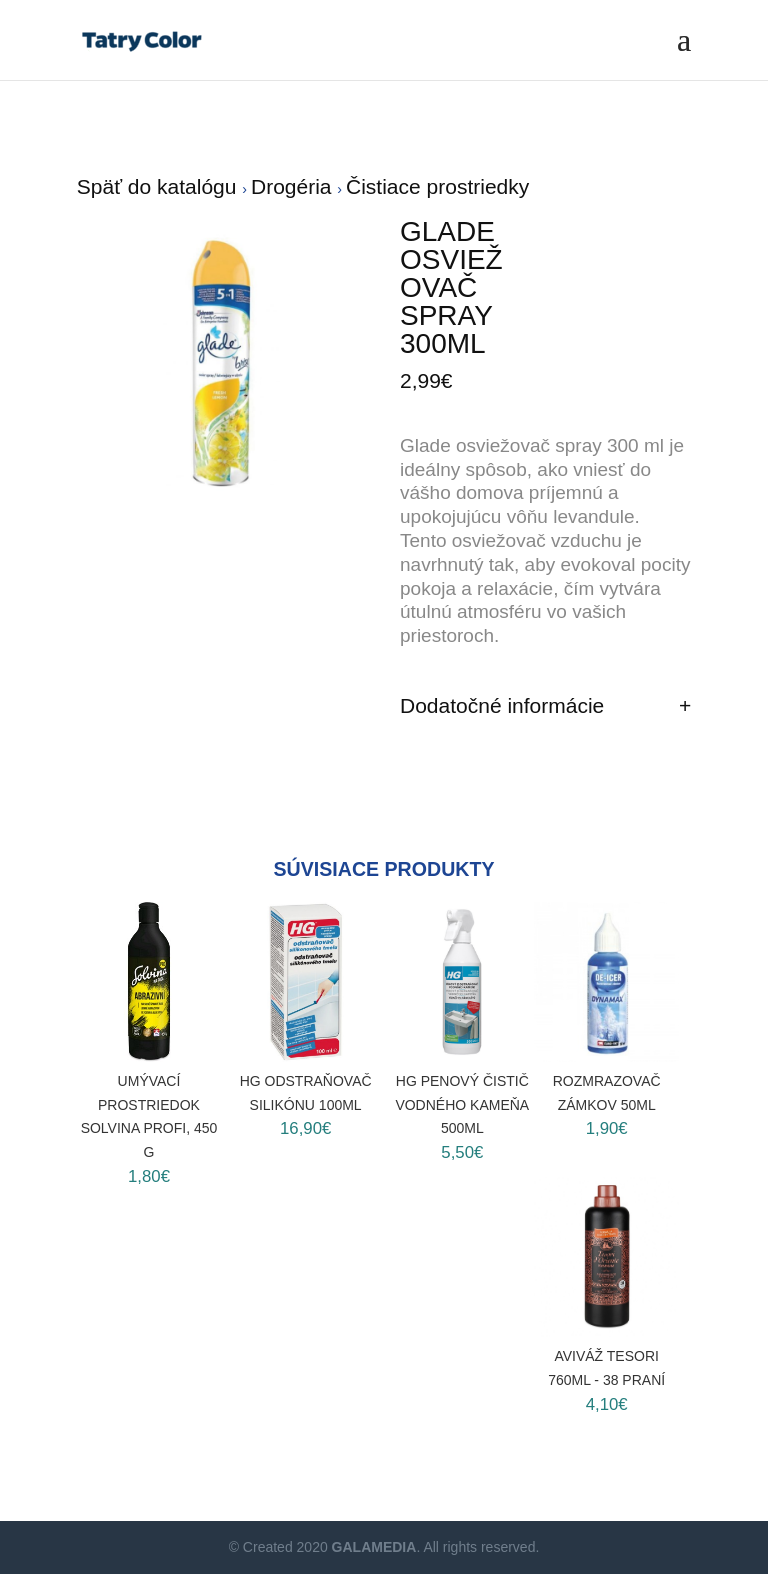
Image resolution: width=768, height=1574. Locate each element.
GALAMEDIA (374, 1547)
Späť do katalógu (160, 186)
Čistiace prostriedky (437, 186)
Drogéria (294, 186)
